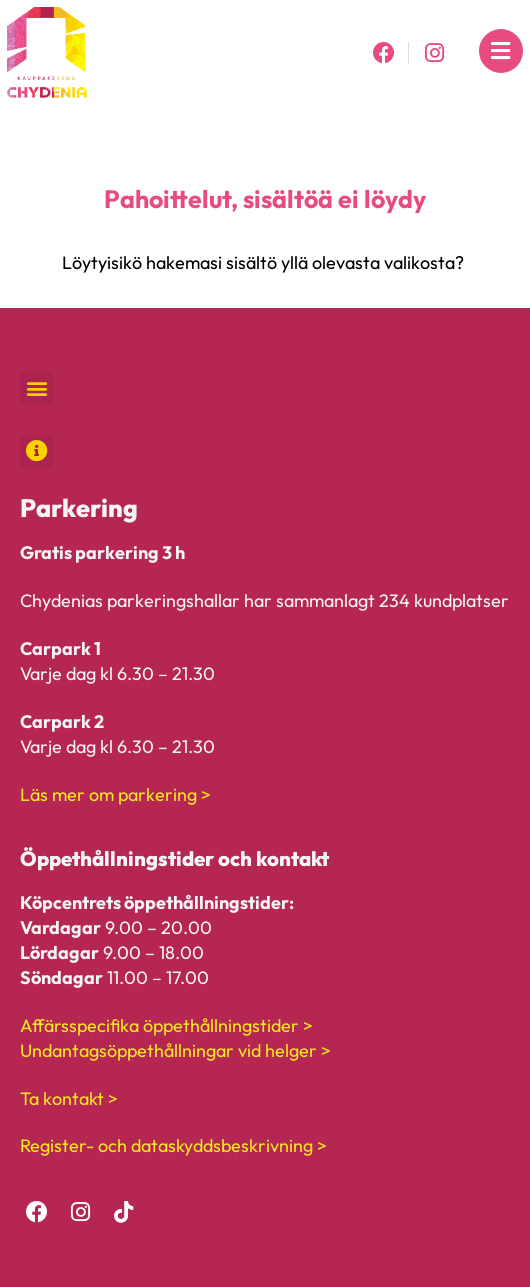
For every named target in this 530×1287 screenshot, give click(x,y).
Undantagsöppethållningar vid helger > (175, 1050)
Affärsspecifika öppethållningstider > (166, 1025)
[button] (36, 388)
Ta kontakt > (69, 1098)
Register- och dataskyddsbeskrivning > (173, 1145)
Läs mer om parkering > (115, 794)
